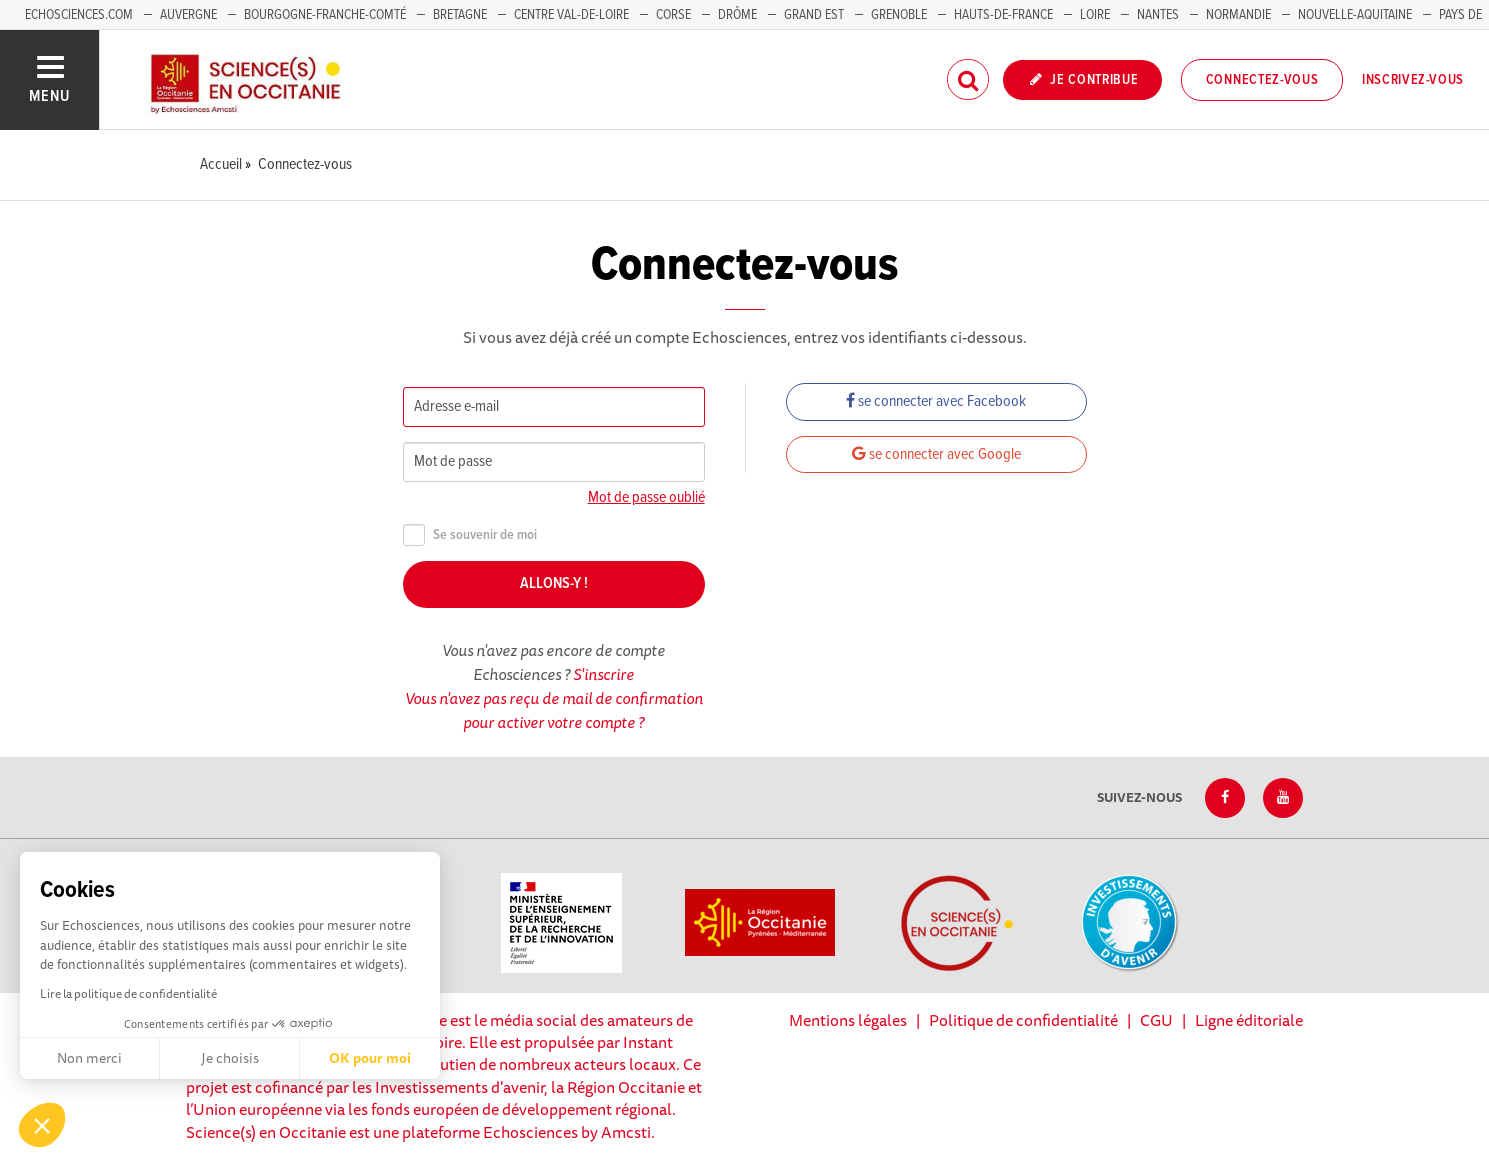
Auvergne (188, 15)
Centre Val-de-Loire (571, 15)
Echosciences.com (79, 15)
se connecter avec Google (936, 454)
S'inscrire (603, 674)
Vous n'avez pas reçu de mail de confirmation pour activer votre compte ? (554, 710)
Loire (1095, 15)
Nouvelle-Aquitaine (1355, 15)
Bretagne (460, 15)
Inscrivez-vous (1413, 80)
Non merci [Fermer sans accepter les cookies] (89, 1058)
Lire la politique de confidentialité (128, 993)
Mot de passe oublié (646, 497)
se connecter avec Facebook (936, 401)
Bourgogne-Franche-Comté (325, 15)
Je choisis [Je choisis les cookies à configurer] (230, 1058)
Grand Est (814, 15)
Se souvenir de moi (470, 535)
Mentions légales (848, 1020)
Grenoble (900, 15)
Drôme (737, 15)
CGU (1156, 1020)
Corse (673, 15)
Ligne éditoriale (1249, 1020)
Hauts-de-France (1003, 15)
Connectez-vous (1262, 80)
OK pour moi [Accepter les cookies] (370, 1058)
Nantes (1158, 15)
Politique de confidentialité (1023, 1020)
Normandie (1238, 15)
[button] (42, 1125)
